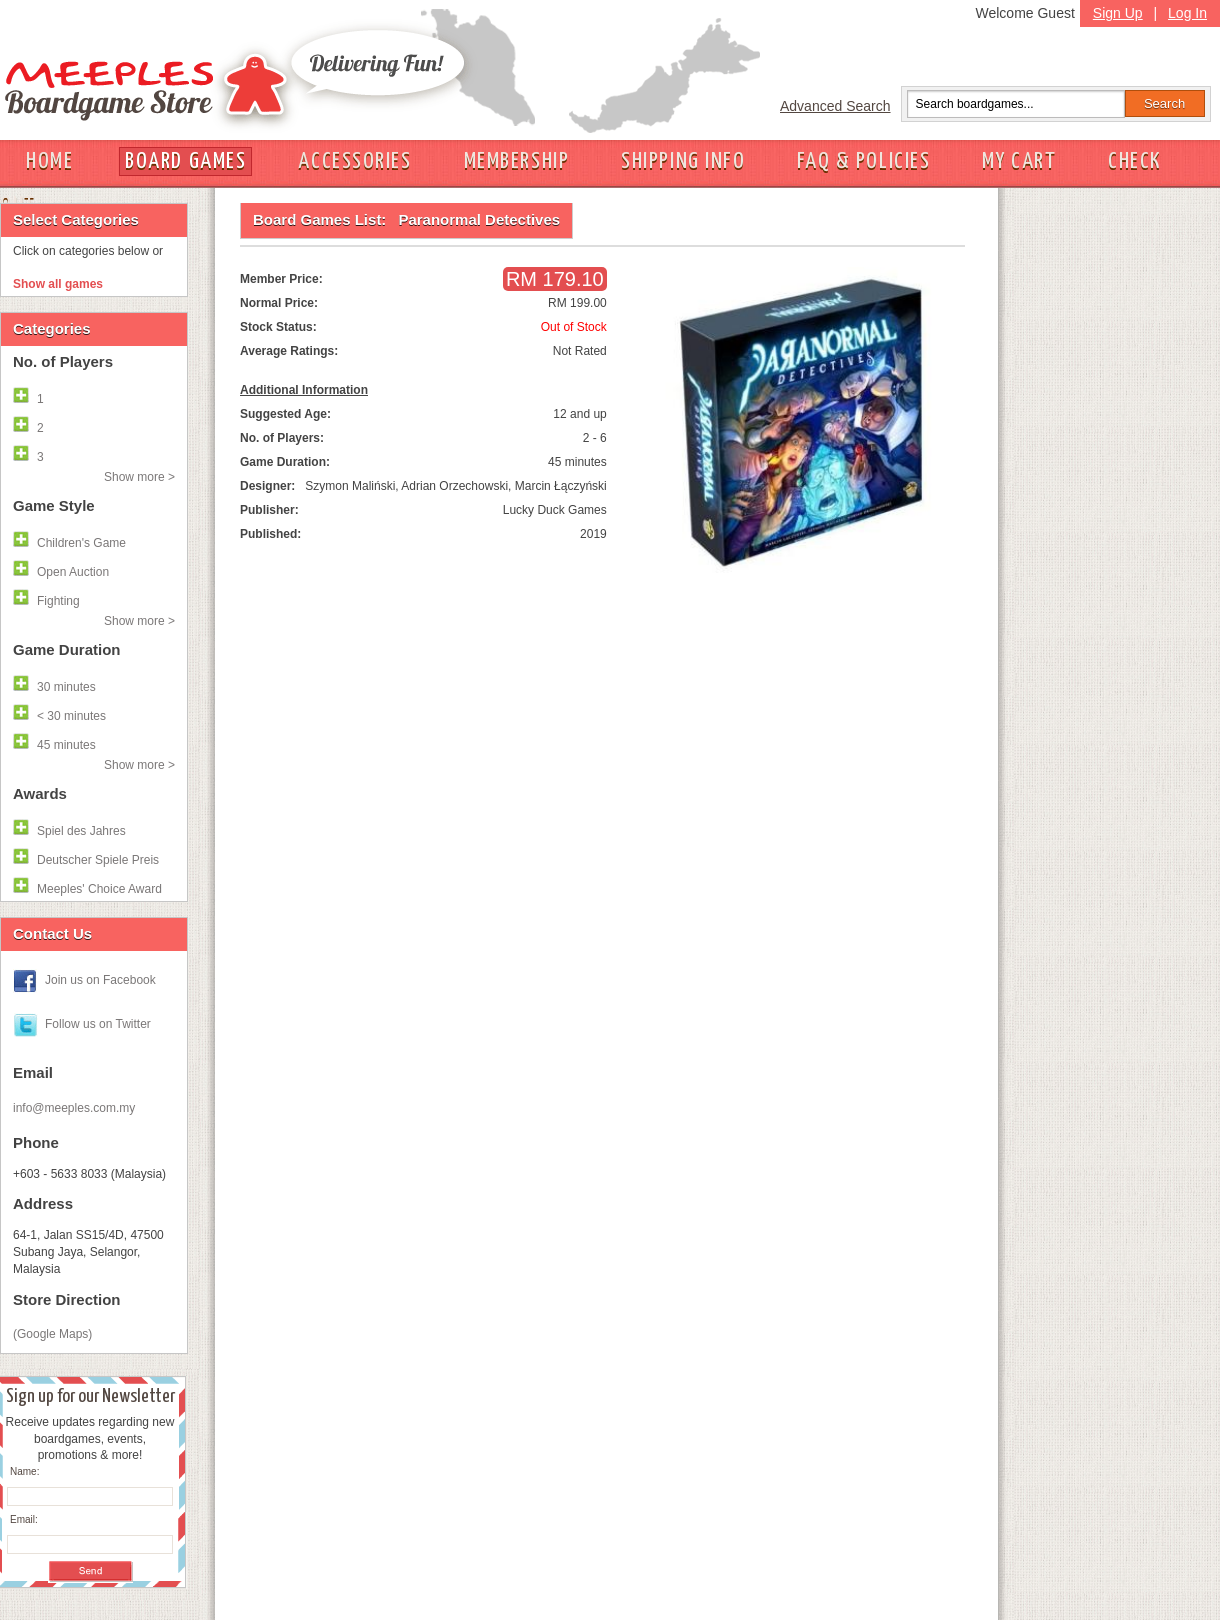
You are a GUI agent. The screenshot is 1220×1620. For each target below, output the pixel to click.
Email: (24, 1519)
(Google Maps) (52, 1334)
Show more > (139, 477)
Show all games (58, 284)
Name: (24, 1471)
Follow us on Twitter (98, 1024)
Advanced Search (835, 106)
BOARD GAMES (185, 161)
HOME (49, 161)
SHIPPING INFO (683, 161)
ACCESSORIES (354, 161)
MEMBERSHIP (517, 161)
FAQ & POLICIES (863, 161)
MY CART (1019, 161)
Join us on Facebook (100, 980)
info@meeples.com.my (74, 1108)
